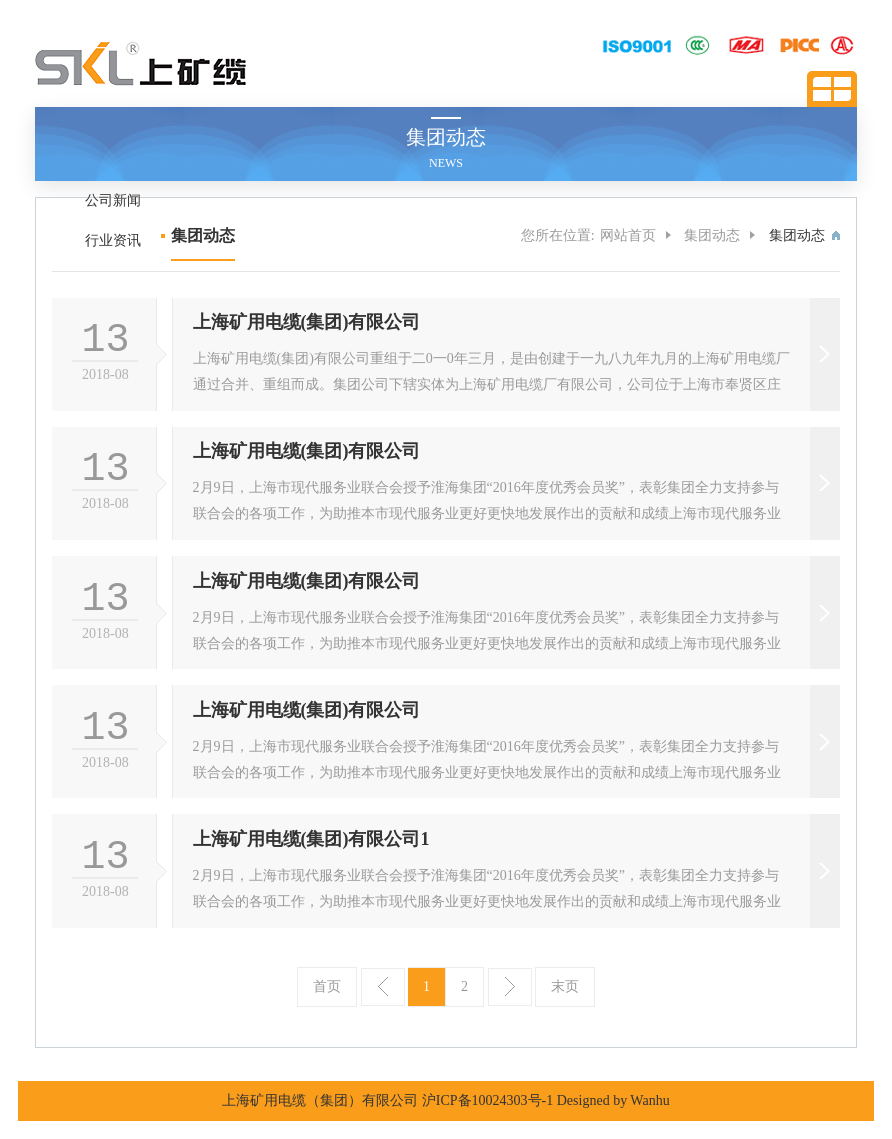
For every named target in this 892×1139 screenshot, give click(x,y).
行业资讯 (113, 240)
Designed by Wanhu (613, 1100)
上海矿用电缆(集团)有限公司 (307, 322)
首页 (327, 986)
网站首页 (628, 235)
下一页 (510, 987)
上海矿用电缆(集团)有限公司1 (311, 839)
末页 (565, 986)
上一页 (383, 987)
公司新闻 (113, 200)
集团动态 (712, 235)
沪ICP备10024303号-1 (487, 1100)
